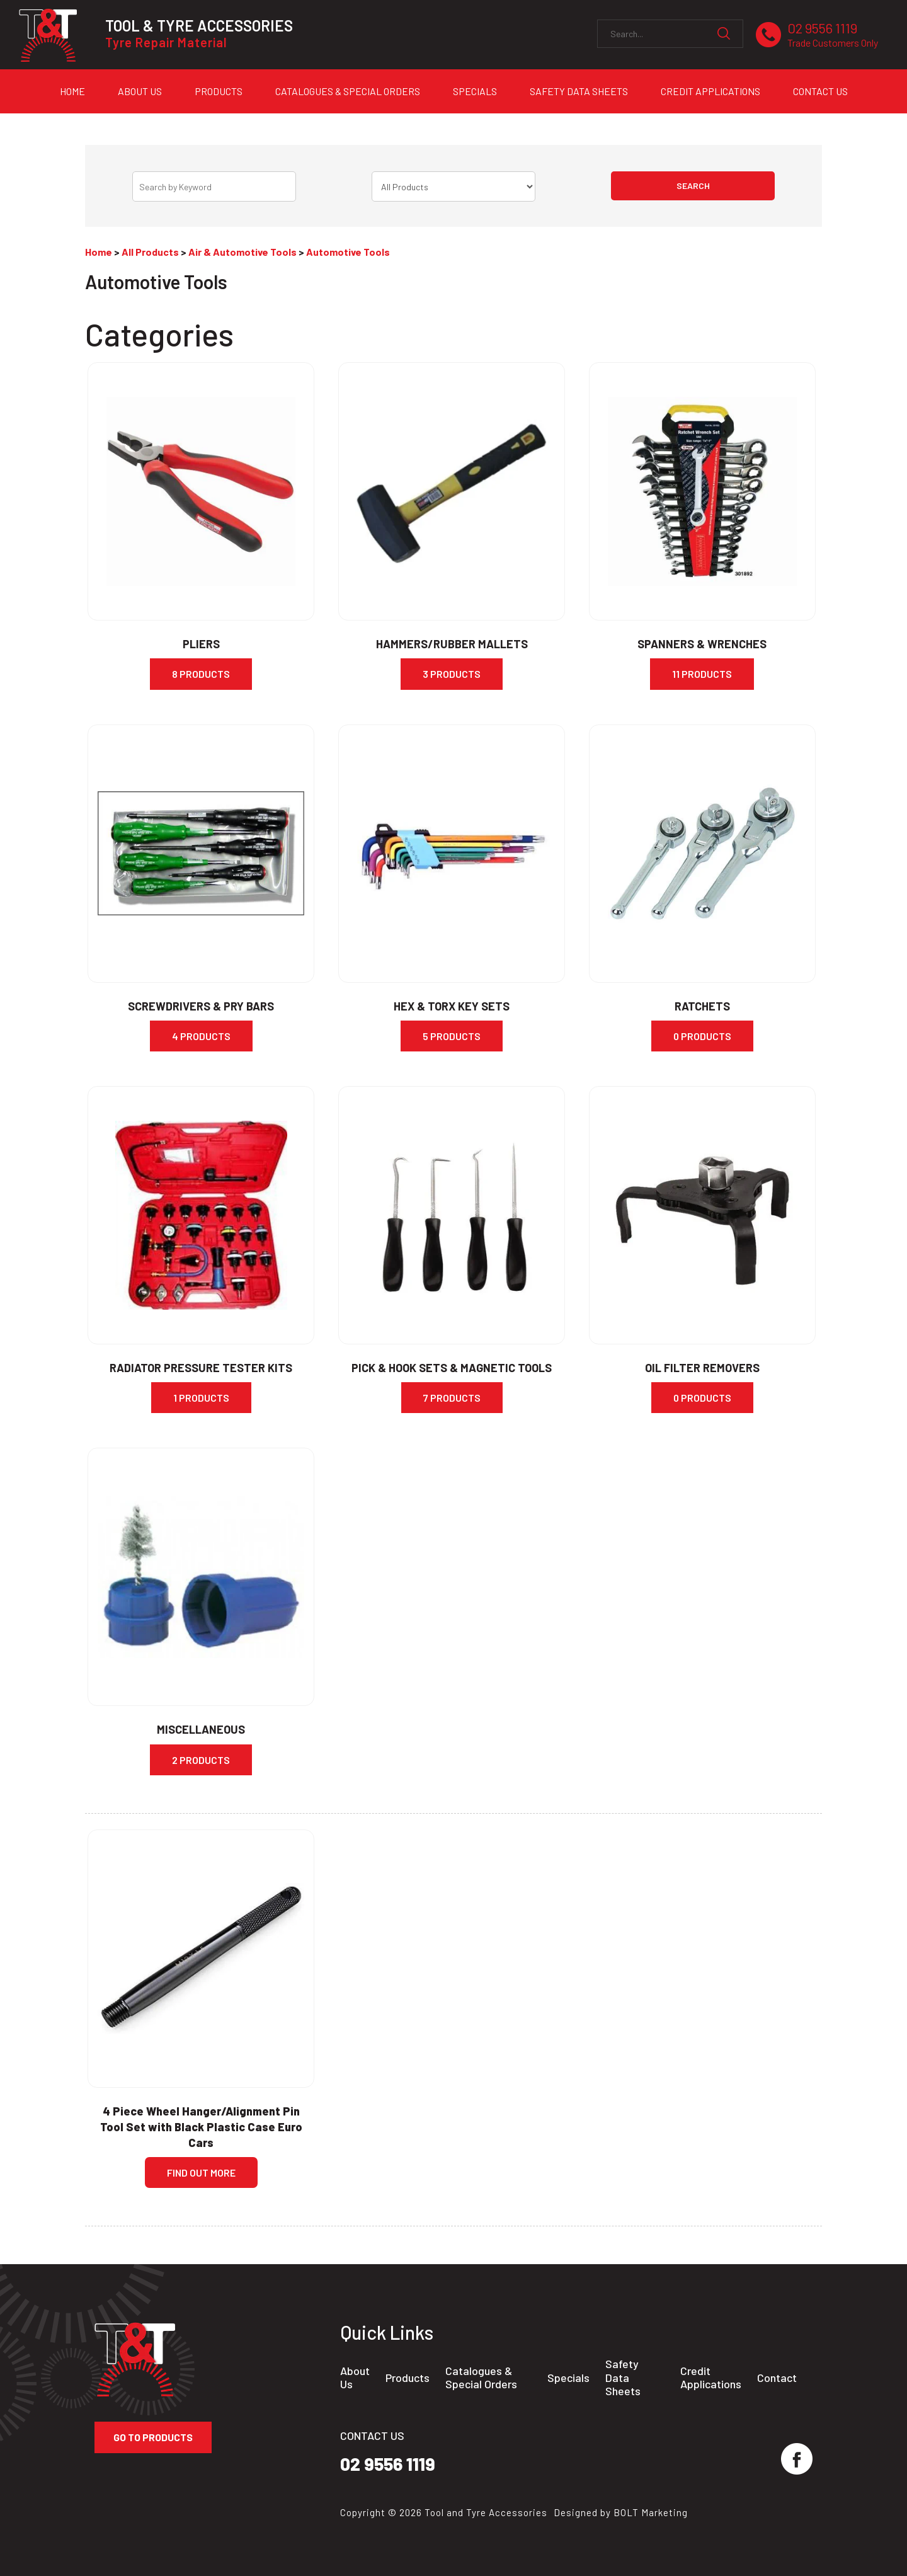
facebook (797, 2459)
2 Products (201, 1760)
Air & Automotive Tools (242, 252)
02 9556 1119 (832, 35)
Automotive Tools (348, 252)
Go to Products (153, 2437)
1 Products (201, 1398)
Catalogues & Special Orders (347, 91)
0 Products (702, 1036)
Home (72, 91)
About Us (140, 91)
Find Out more (201, 2172)
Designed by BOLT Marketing (621, 2512)
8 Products (201, 674)
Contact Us (820, 91)
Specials (475, 91)
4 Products (201, 1036)
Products (218, 91)
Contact (777, 2377)
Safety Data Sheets (579, 91)
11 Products (702, 674)
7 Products (452, 1398)
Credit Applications (710, 91)
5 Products (452, 1036)
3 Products (452, 674)
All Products (150, 252)
